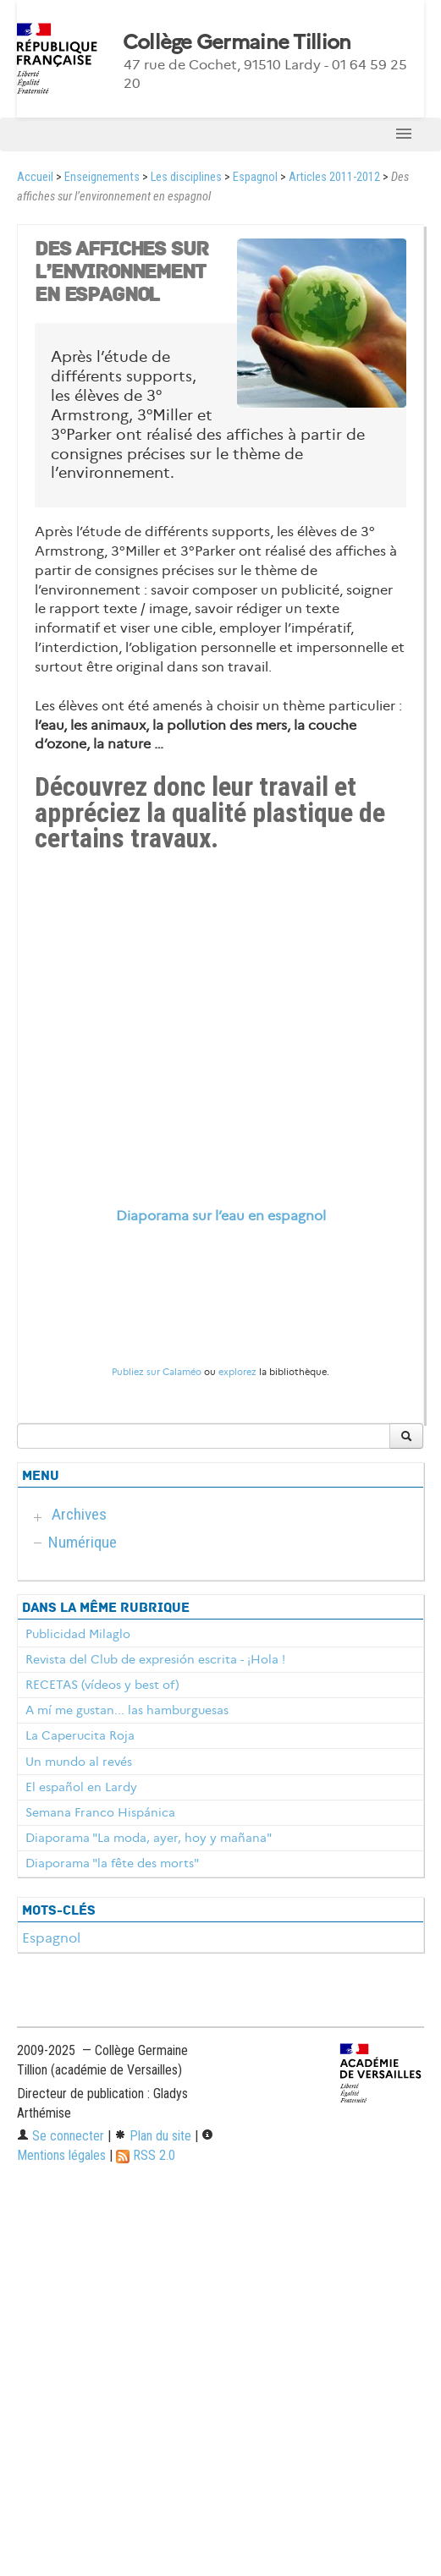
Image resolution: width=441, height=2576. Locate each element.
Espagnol (255, 177)
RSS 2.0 (145, 2155)
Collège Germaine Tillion (237, 42)
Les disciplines (186, 177)
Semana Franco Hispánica (100, 1812)
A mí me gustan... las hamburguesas (127, 1710)
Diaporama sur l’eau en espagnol (221, 1216)
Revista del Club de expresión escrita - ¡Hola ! (155, 1659)
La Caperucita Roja (80, 1735)
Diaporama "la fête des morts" (112, 1863)
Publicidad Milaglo (77, 1634)
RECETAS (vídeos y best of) (102, 1684)
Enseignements (102, 177)
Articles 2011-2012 (334, 177)
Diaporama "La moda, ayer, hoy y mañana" (148, 1837)
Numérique (82, 1542)
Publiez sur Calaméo (156, 1372)
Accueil (35, 177)
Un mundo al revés (78, 1761)
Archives (79, 1514)
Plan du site (152, 2136)
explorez (237, 1372)
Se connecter (60, 2136)
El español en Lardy (81, 1787)
